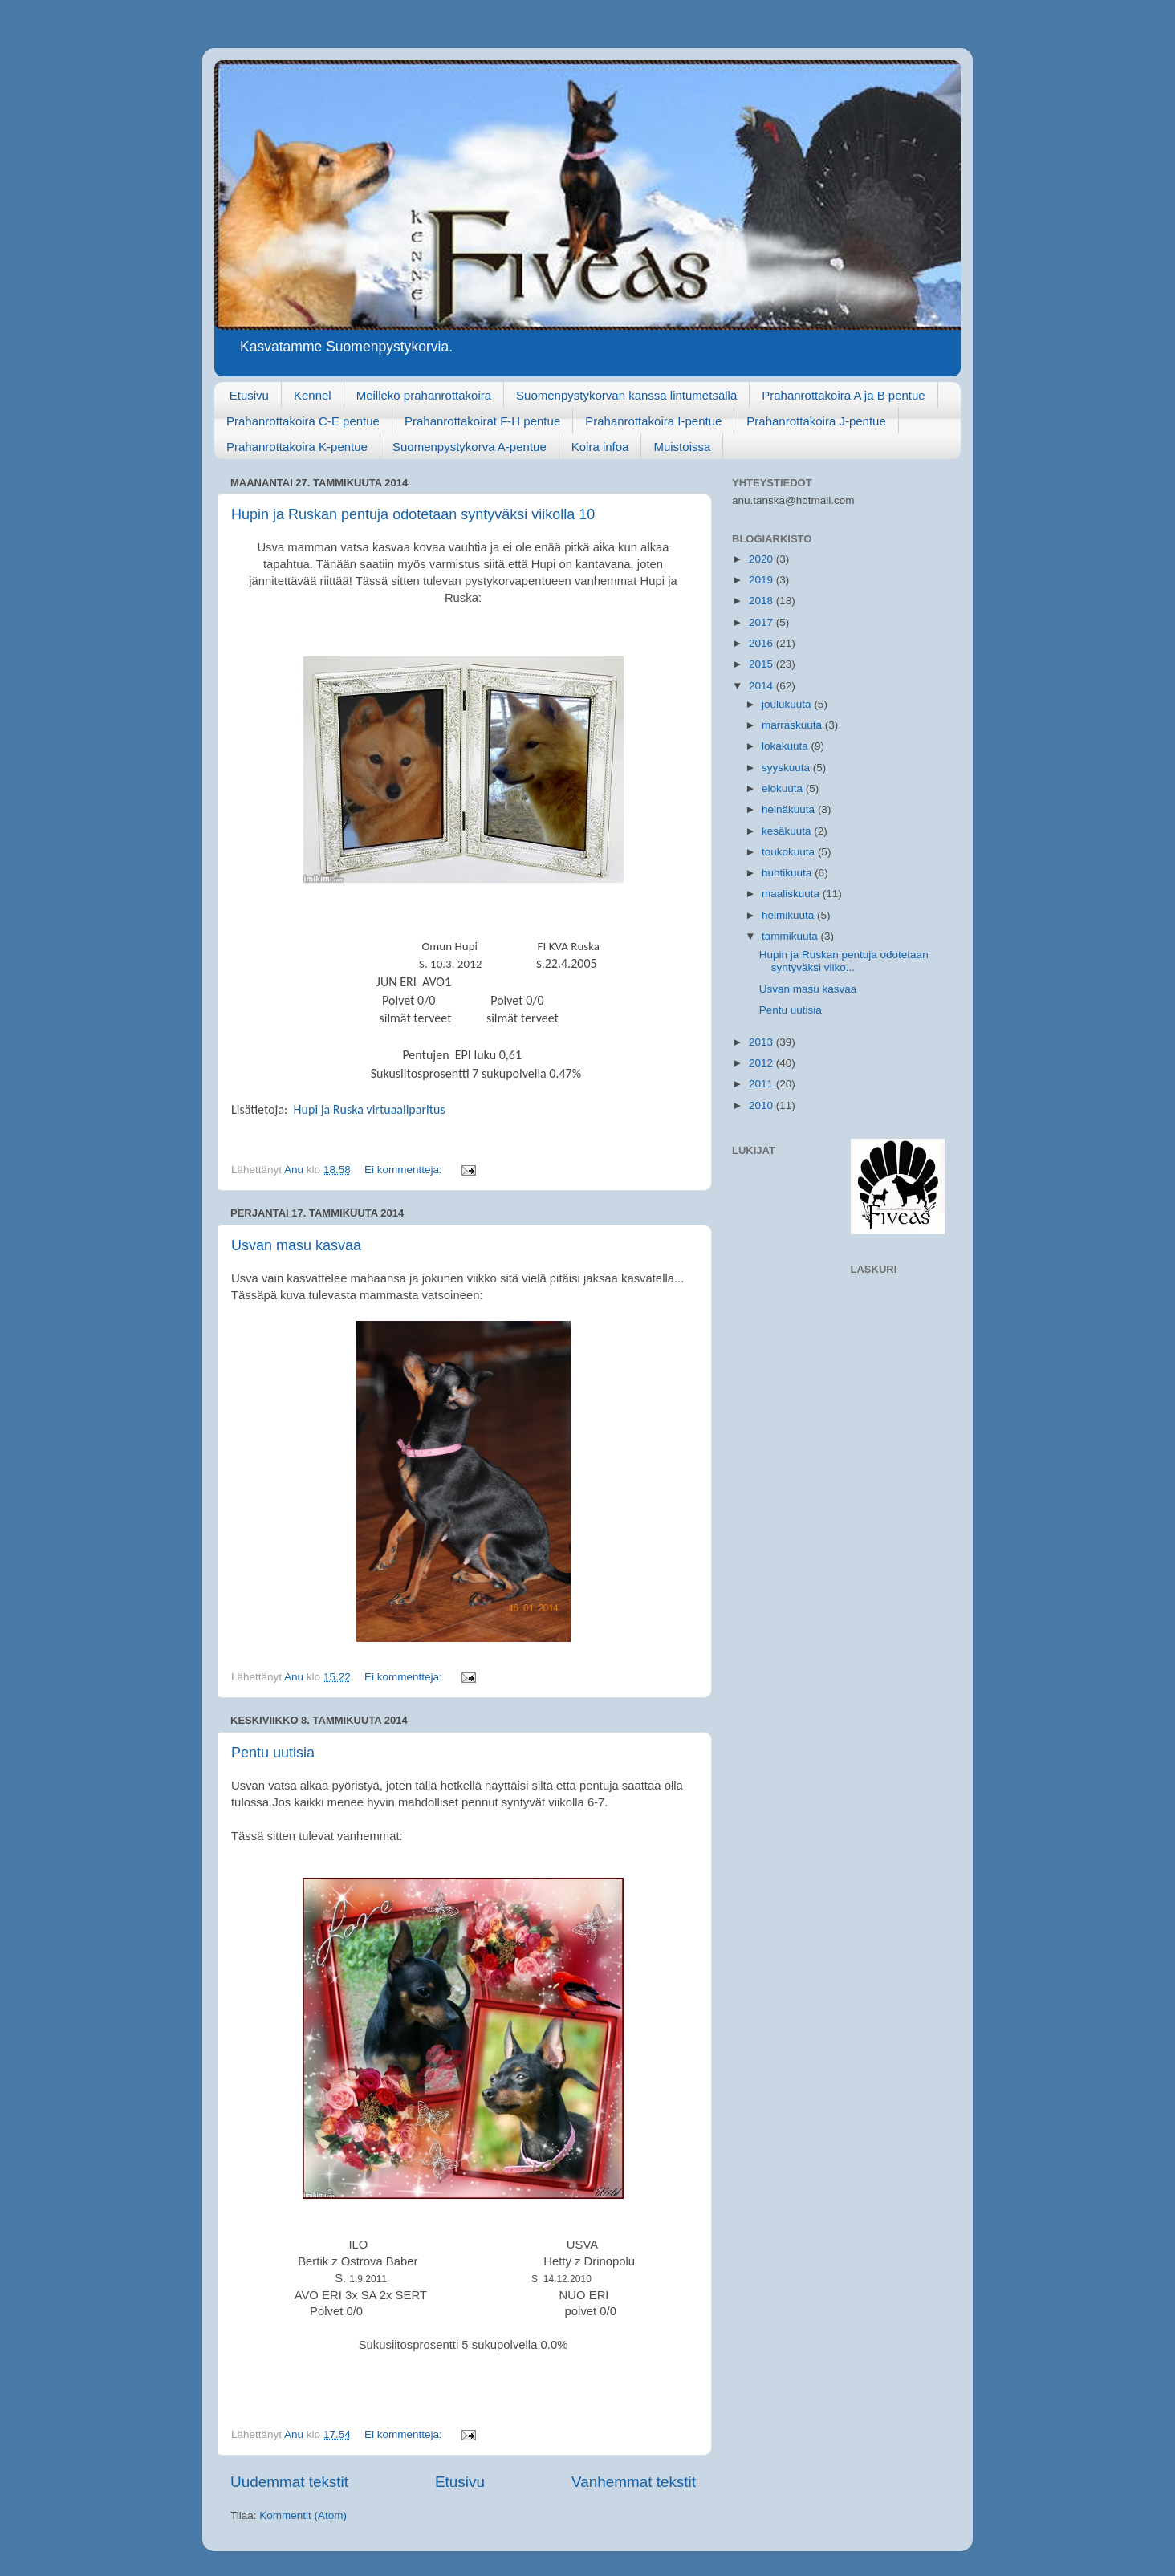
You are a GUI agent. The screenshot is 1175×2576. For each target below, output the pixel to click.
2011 (762, 1084)
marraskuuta (793, 725)
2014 (762, 686)
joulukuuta (788, 704)
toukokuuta (790, 852)
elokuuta (784, 788)
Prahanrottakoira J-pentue (815, 421)
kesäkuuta (788, 831)
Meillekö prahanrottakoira (423, 395)
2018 (762, 601)
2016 (762, 643)
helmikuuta (789, 915)
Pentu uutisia (273, 1753)
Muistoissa (681, 446)
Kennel (312, 395)
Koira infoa (600, 446)
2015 (762, 664)
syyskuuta (787, 768)
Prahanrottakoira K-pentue (297, 446)
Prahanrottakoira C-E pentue (303, 421)
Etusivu (249, 395)
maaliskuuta (792, 894)
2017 (762, 622)
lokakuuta (786, 746)
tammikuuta (791, 936)
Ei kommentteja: (404, 1170)
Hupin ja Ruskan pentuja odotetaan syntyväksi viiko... (844, 961)
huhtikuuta (788, 873)
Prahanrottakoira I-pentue (653, 421)
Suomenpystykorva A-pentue (469, 446)
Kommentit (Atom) (303, 2515)
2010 (762, 1105)
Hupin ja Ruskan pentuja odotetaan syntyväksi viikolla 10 (413, 514)
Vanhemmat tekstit (633, 2481)
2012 (762, 1063)
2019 (762, 580)
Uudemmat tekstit (289, 2481)
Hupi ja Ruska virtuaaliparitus (369, 1109)
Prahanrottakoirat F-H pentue (482, 421)
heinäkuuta (790, 809)
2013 (762, 1042)
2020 (762, 559)
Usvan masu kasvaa (296, 1245)
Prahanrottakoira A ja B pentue (843, 395)
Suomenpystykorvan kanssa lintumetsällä (626, 395)
